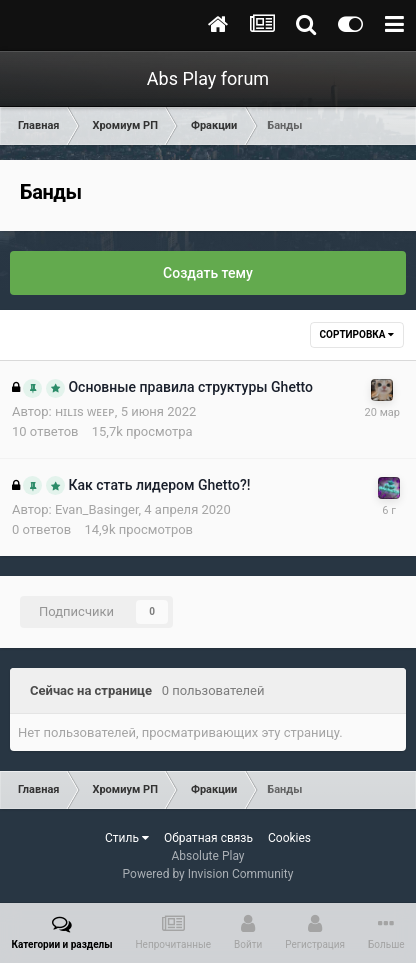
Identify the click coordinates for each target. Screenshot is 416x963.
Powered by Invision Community (208, 874)
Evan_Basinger (97, 509)
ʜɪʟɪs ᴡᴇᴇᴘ (85, 411)
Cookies (289, 838)
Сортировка (357, 334)
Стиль (127, 838)
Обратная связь (208, 838)
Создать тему (208, 273)
